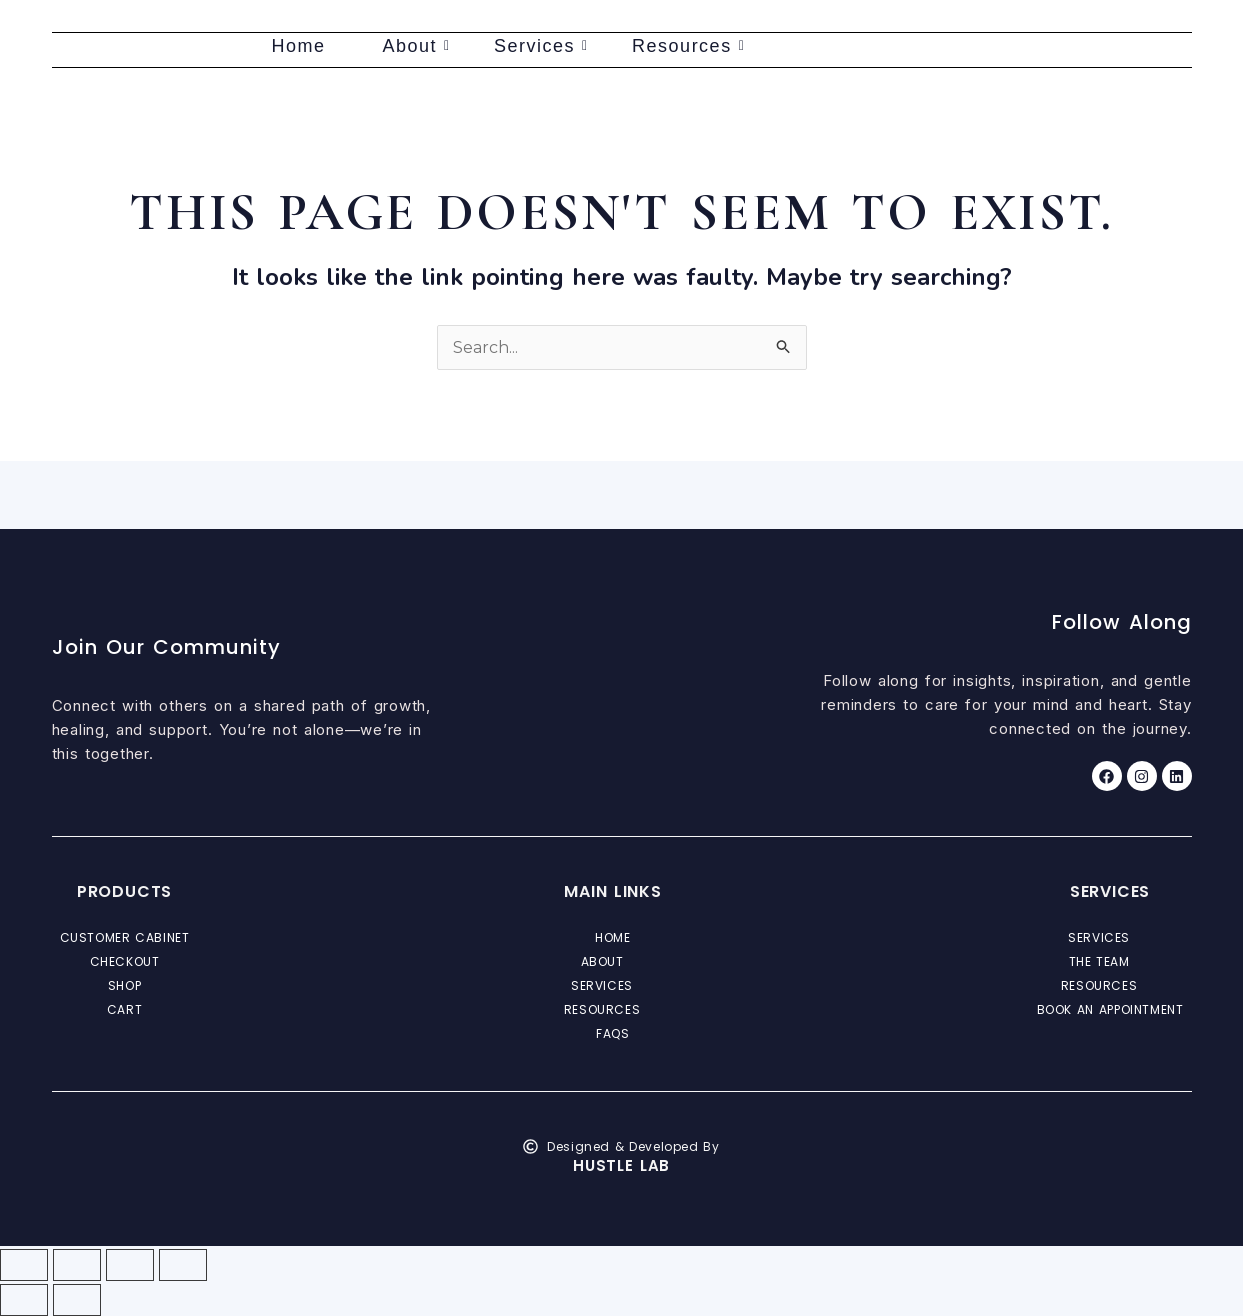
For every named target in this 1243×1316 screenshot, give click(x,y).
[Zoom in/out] (24, 1265)
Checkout (125, 961)
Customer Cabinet (125, 937)
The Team (1110, 962)
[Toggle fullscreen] (77, 1265)
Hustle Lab (621, 1165)
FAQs (612, 1033)
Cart (124, 1009)
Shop (124, 985)
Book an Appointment (1110, 1009)
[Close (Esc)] (183, 1265)
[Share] (130, 1265)
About (417, 46)
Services (541, 46)
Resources (688, 46)
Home (299, 46)
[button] (613, 962)
